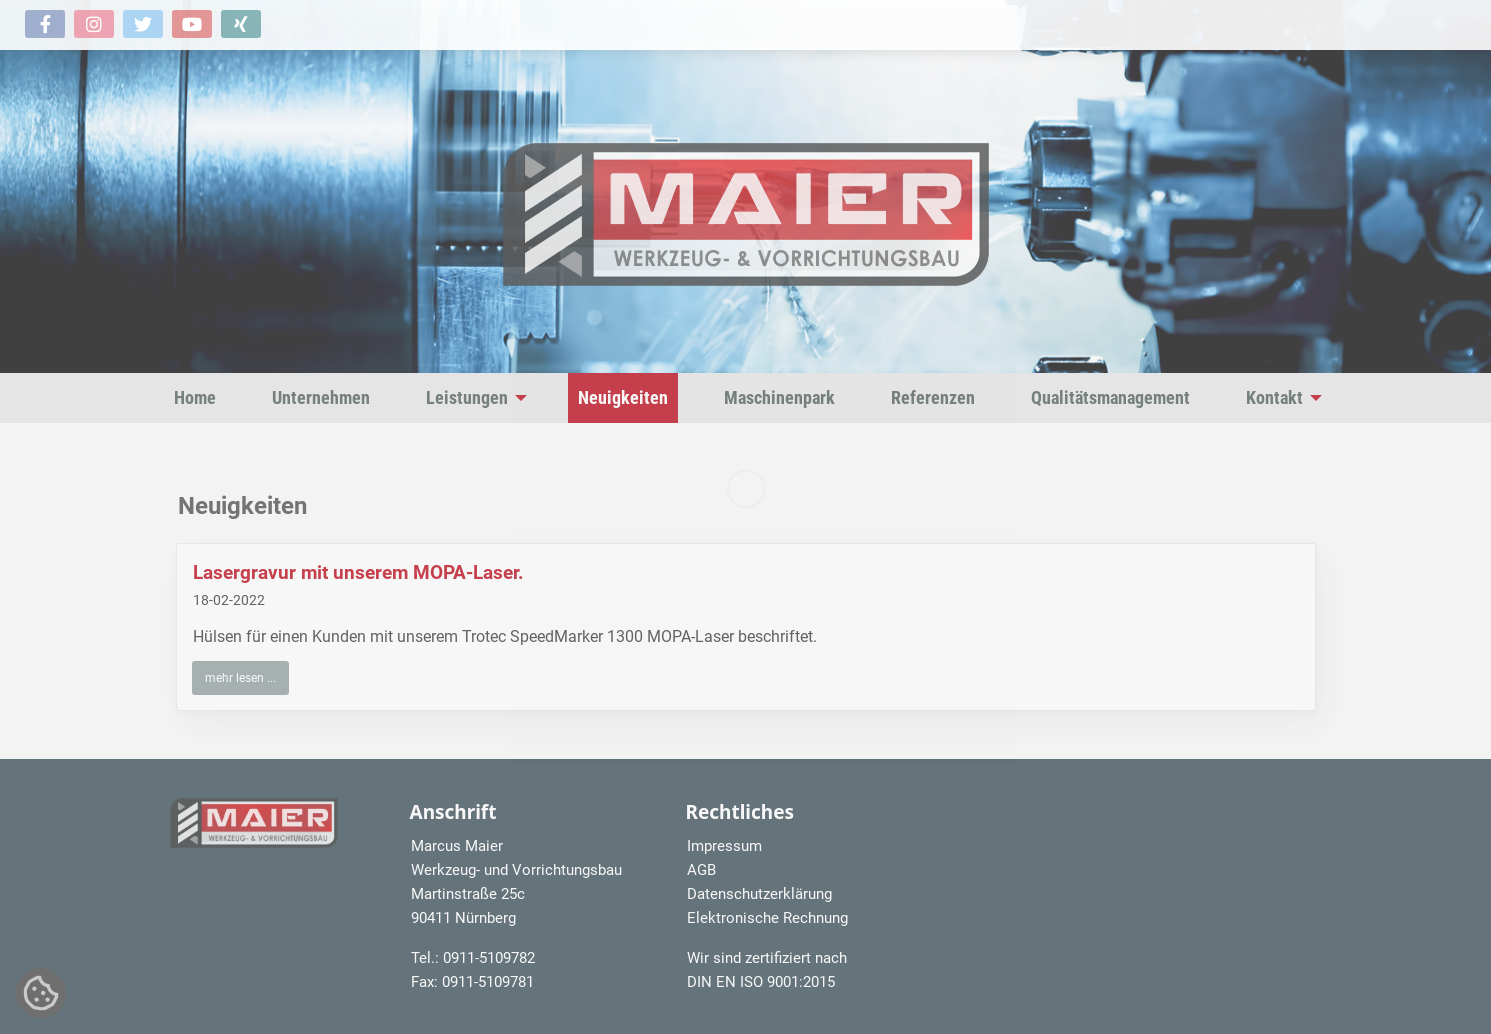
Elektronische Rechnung (767, 918)
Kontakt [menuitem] (1274, 397)
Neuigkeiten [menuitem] (623, 397)
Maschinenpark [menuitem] (779, 397)
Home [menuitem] (195, 397)
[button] (45, 24)
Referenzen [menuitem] (933, 397)
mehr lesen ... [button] (240, 678)
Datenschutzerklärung (759, 894)
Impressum (724, 846)
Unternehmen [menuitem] (321, 397)
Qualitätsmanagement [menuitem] (1110, 397)
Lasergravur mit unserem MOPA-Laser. (358, 572)
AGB (701, 870)
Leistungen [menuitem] (467, 397)
